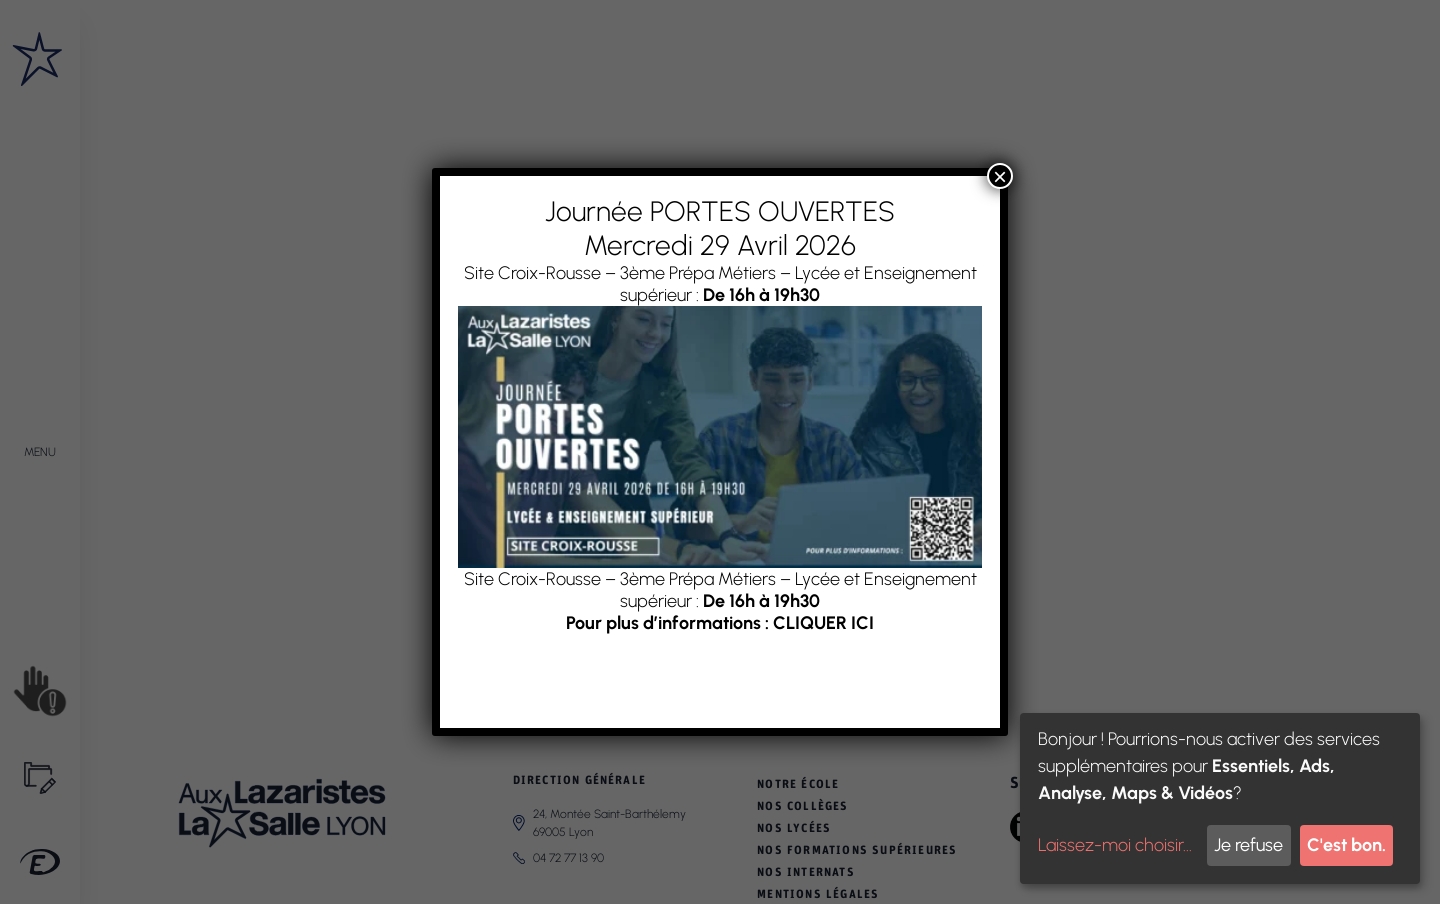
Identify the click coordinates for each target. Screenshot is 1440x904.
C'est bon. (1346, 845)
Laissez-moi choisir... (1115, 845)
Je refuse (1248, 845)
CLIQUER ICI (823, 623)
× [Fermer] (1000, 176)
